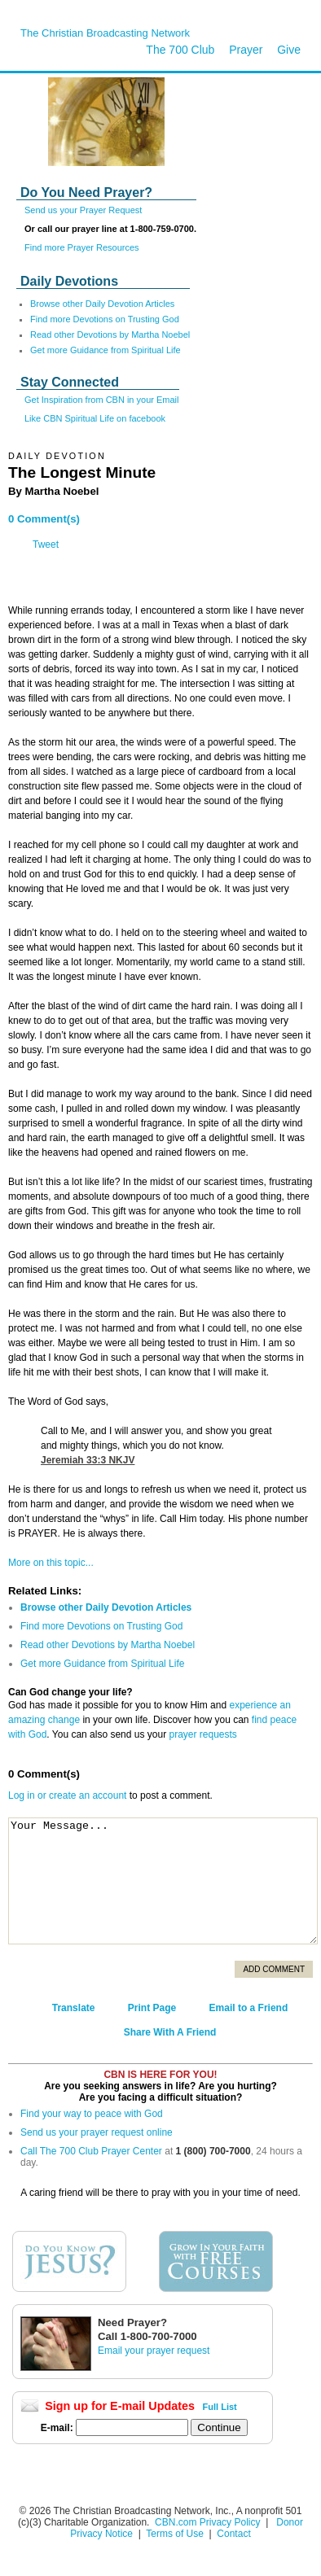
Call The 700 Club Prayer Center (91, 2151)
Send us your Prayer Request (83, 210)
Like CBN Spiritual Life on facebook (94, 418)
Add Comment (274, 1969)
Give (289, 49)
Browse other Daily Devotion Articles (102, 303)
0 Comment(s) (44, 519)
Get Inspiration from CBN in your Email (101, 400)
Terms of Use (176, 2533)
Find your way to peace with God (91, 2113)
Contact (233, 2533)
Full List (220, 2407)
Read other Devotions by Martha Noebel (110, 334)
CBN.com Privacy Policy (207, 2522)
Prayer (245, 49)
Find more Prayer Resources (81, 247)
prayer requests (202, 1734)
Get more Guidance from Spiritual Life (105, 350)
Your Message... (163, 1880)
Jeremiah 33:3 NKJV (87, 1460)
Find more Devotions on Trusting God (104, 319)
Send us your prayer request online (96, 2132)
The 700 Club (180, 49)
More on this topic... (51, 1562)
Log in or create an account (67, 1795)
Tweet (46, 544)
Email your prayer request (153, 2350)
